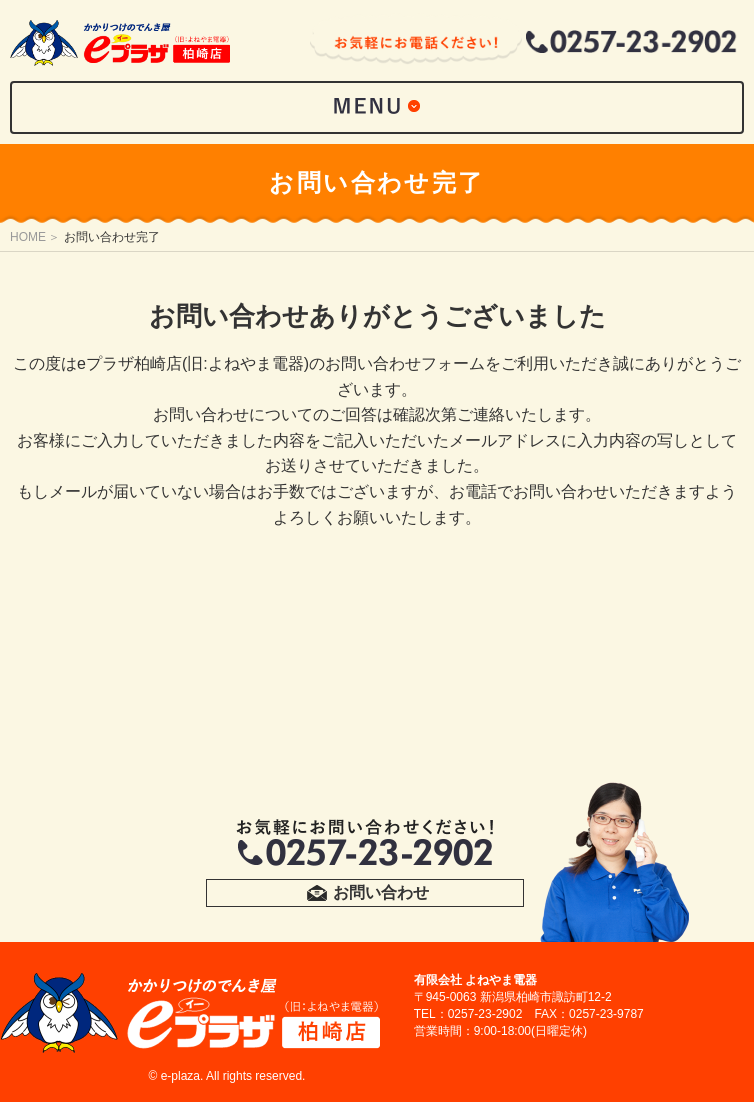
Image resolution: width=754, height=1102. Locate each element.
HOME (28, 237)
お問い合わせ (381, 892)
